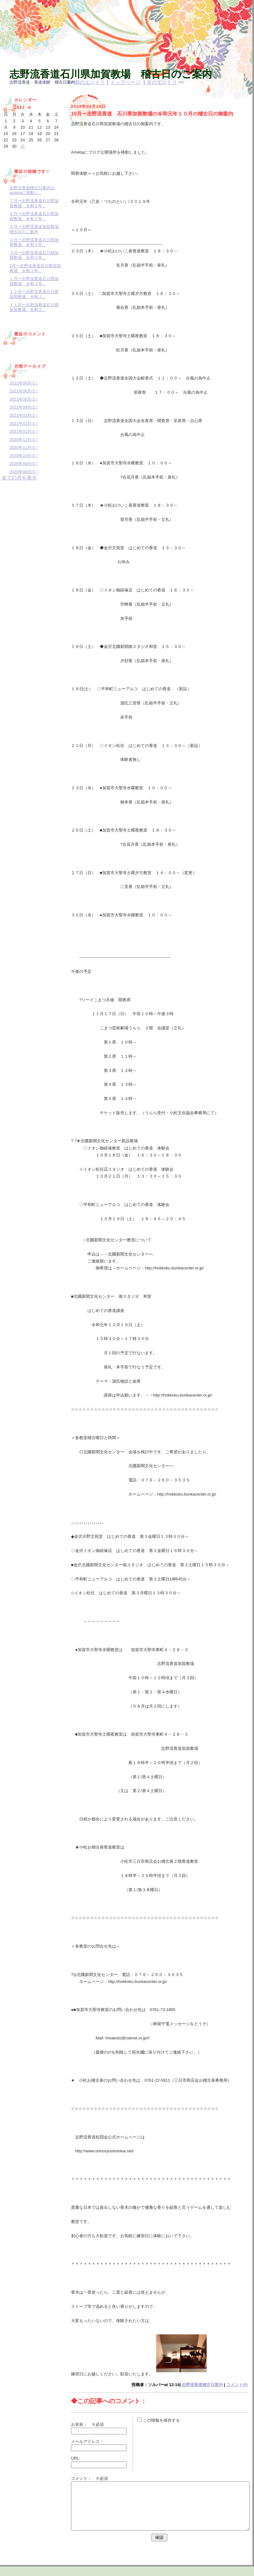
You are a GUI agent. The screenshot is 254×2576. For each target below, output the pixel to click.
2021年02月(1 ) (23, 423)
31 (22, 146)
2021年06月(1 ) (23, 391)
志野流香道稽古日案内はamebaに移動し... (32, 190)
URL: (75, 2458)
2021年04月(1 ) (23, 407)
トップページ (125, 82)
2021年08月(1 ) (23, 383)
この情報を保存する (159, 2420)
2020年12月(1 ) (23, 439)
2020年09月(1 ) (23, 463)
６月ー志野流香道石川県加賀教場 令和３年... (34, 216)
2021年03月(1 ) (23, 415)
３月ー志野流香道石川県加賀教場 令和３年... (34, 255)
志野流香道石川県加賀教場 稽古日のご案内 (110, 74)
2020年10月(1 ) (23, 455)
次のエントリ (162, 82)
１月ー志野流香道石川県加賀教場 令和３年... (34, 281)
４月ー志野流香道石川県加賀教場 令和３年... (34, 242)
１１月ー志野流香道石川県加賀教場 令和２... (34, 307)
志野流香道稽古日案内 (202, 2384)
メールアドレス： (87, 2441)
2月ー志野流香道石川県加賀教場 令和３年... (35, 268)
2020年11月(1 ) (23, 447)
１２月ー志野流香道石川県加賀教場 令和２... (34, 294)
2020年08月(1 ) (23, 471)
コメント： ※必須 (89, 2478)
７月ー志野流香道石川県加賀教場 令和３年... (34, 203)
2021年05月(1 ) (23, 399)
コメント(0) (237, 2384)
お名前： (81, 2424)
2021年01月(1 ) (23, 431)
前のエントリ (90, 82)
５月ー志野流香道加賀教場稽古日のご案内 (34, 229)
